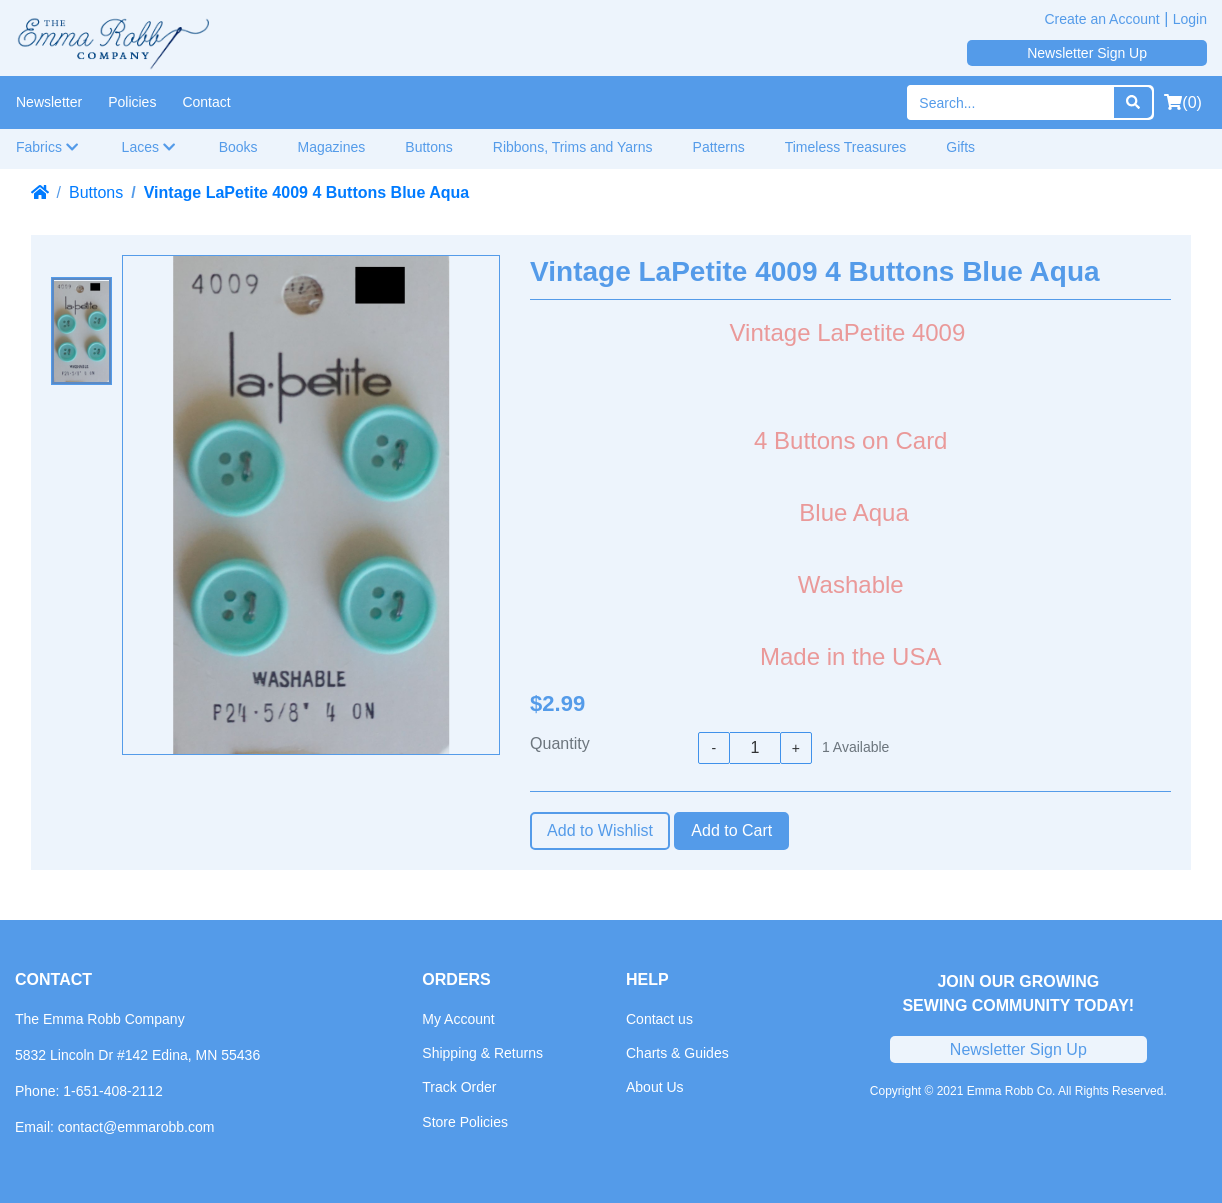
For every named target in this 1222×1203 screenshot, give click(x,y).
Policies (132, 102)
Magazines (332, 147)
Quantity (560, 743)
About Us (655, 1087)
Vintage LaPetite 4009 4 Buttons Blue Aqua (306, 192)
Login (1190, 19)
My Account (458, 1019)
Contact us (659, 1019)
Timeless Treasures (846, 147)
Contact (206, 102)
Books (238, 147)
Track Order (459, 1087)
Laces (149, 147)
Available (855, 747)
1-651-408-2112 (113, 1091)
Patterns (719, 147)
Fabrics (47, 147)
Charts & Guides (677, 1053)
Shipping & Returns (482, 1053)
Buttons (428, 147)
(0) (1183, 102)
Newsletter (49, 102)
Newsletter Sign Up (1087, 53)
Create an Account (1102, 19)
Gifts (960, 147)
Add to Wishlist (600, 830)
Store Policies (465, 1122)
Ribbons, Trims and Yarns (573, 147)
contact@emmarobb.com (136, 1127)
